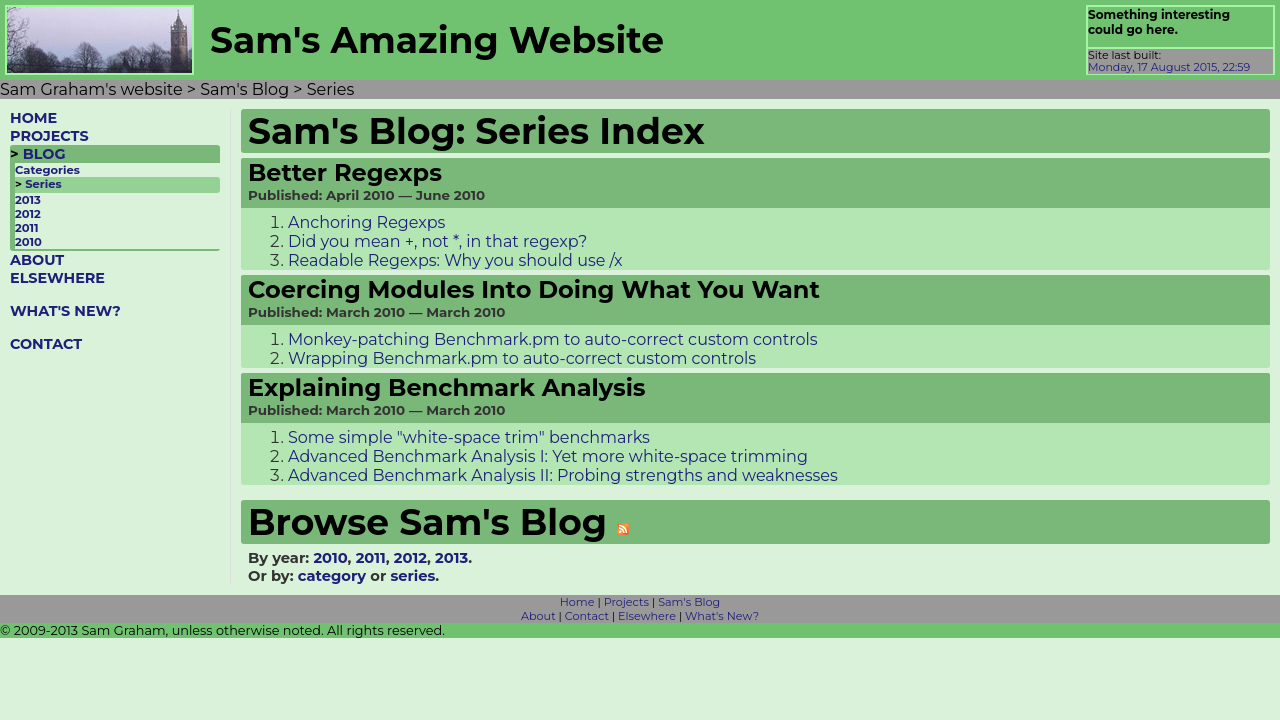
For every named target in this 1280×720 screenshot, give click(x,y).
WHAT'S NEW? (65, 311)
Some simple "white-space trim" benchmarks (469, 437)
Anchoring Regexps (366, 222)
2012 (28, 214)
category (332, 576)
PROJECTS (49, 136)
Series (43, 184)
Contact (587, 616)
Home (577, 602)
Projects (626, 602)
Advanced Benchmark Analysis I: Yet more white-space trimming (548, 456)
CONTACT (46, 344)
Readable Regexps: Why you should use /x (455, 260)
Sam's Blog (689, 602)
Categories (47, 170)
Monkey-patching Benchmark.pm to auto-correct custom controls (553, 339)
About (538, 616)
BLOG (44, 154)
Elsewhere (647, 616)
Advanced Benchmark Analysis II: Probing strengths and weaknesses (563, 475)
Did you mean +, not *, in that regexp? (437, 241)
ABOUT (37, 260)
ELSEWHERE (57, 278)
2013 (28, 200)
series (412, 576)
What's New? (722, 616)
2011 (27, 228)
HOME (33, 118)
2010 (28, 242)
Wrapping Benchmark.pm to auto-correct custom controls (522, 358)
